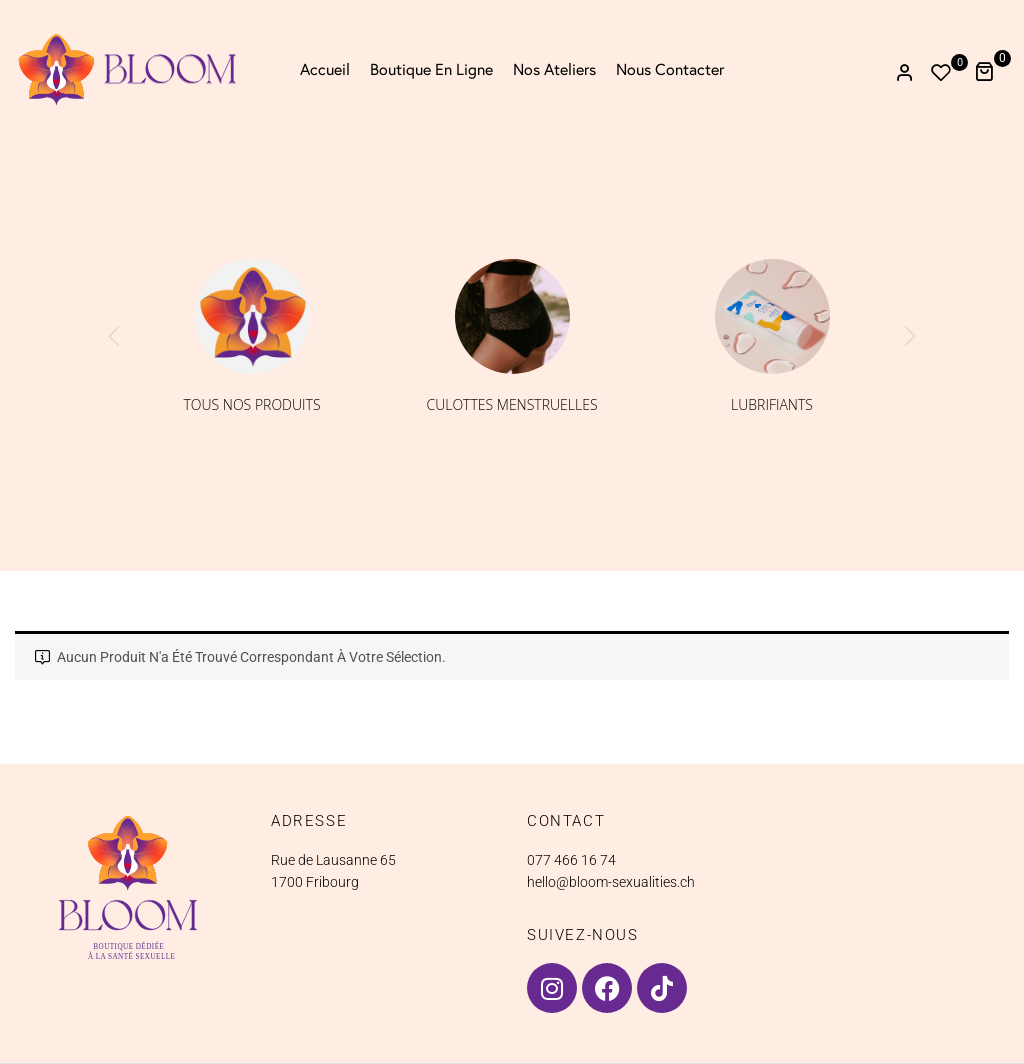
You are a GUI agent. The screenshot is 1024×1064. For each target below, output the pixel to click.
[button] (991, 69)
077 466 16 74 (571, 860)
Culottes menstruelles (511, 404)
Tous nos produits (251, 404)
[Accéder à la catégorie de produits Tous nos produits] (252, 316)
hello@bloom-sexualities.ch (611, 882)
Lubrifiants (772, 404)
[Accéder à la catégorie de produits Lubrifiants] (772, 316)
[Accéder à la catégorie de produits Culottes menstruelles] (512, 316)
